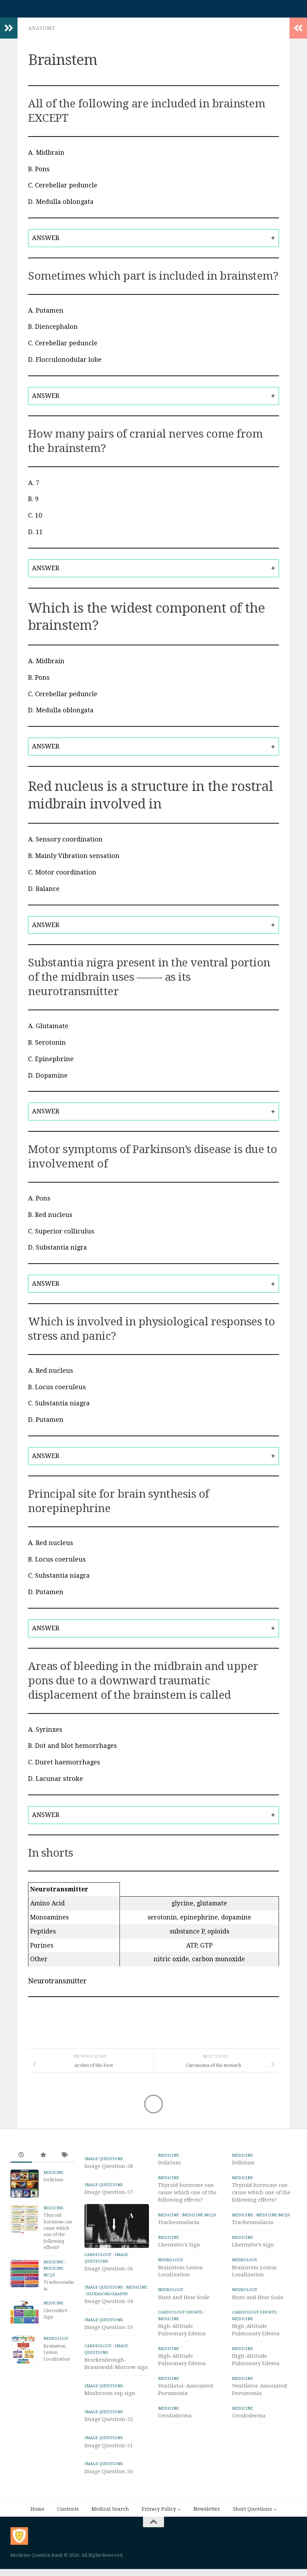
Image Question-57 (108, 2195)
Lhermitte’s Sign (179, 2248)
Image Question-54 (108, 2325)
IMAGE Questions (103, 2162)
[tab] (153, 242)
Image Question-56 (108, 2293)
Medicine (53, 2176)
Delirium (53, 2183)
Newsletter (206, 2533)
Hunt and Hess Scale (184, 2301)
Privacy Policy (159, 2533)
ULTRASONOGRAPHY (107, 2318)
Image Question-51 (108, 2470)
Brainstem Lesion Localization (56, 2356)
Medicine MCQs (199, 2218)
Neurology (55, 2342)
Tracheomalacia (178, 2226)
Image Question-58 (108, 2169)
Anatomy (41, 31)
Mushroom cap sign (109, 2417)
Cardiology (97, 2278)
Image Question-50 (108, 2495)
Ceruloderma (175, 2419)
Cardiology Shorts (180, 2315)
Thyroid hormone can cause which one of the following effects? (187, 2195)
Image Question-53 (108, 2351)
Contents (68, 2533)
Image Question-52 (108, 2443)
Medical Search (110, 2533)
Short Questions (252, 2533)
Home (37, 2533)
